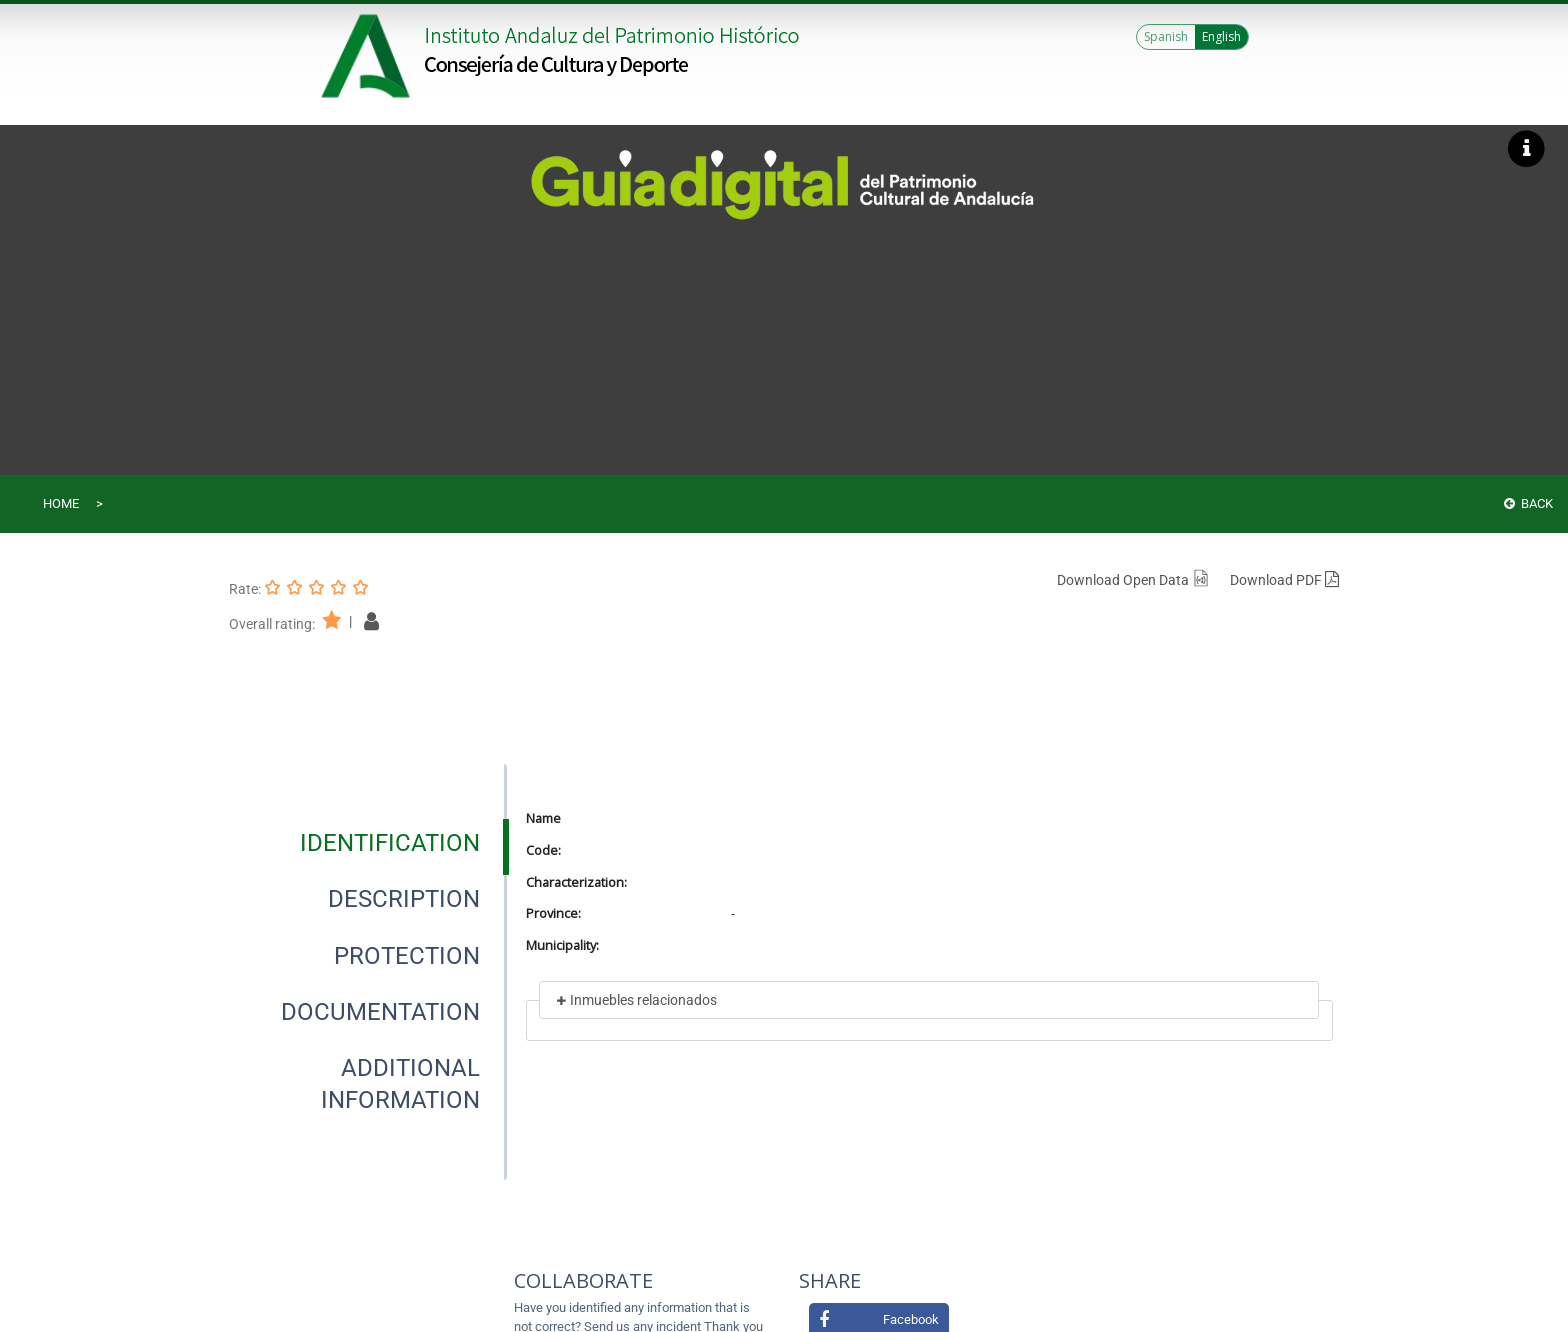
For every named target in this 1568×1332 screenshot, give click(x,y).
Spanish (1166, 36)
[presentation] (368, 843)
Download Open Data (1133, 580)
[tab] (390, 843)
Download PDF (1284, 580)
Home (61, 503)
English (1221, 36)
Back (1528, 503)
